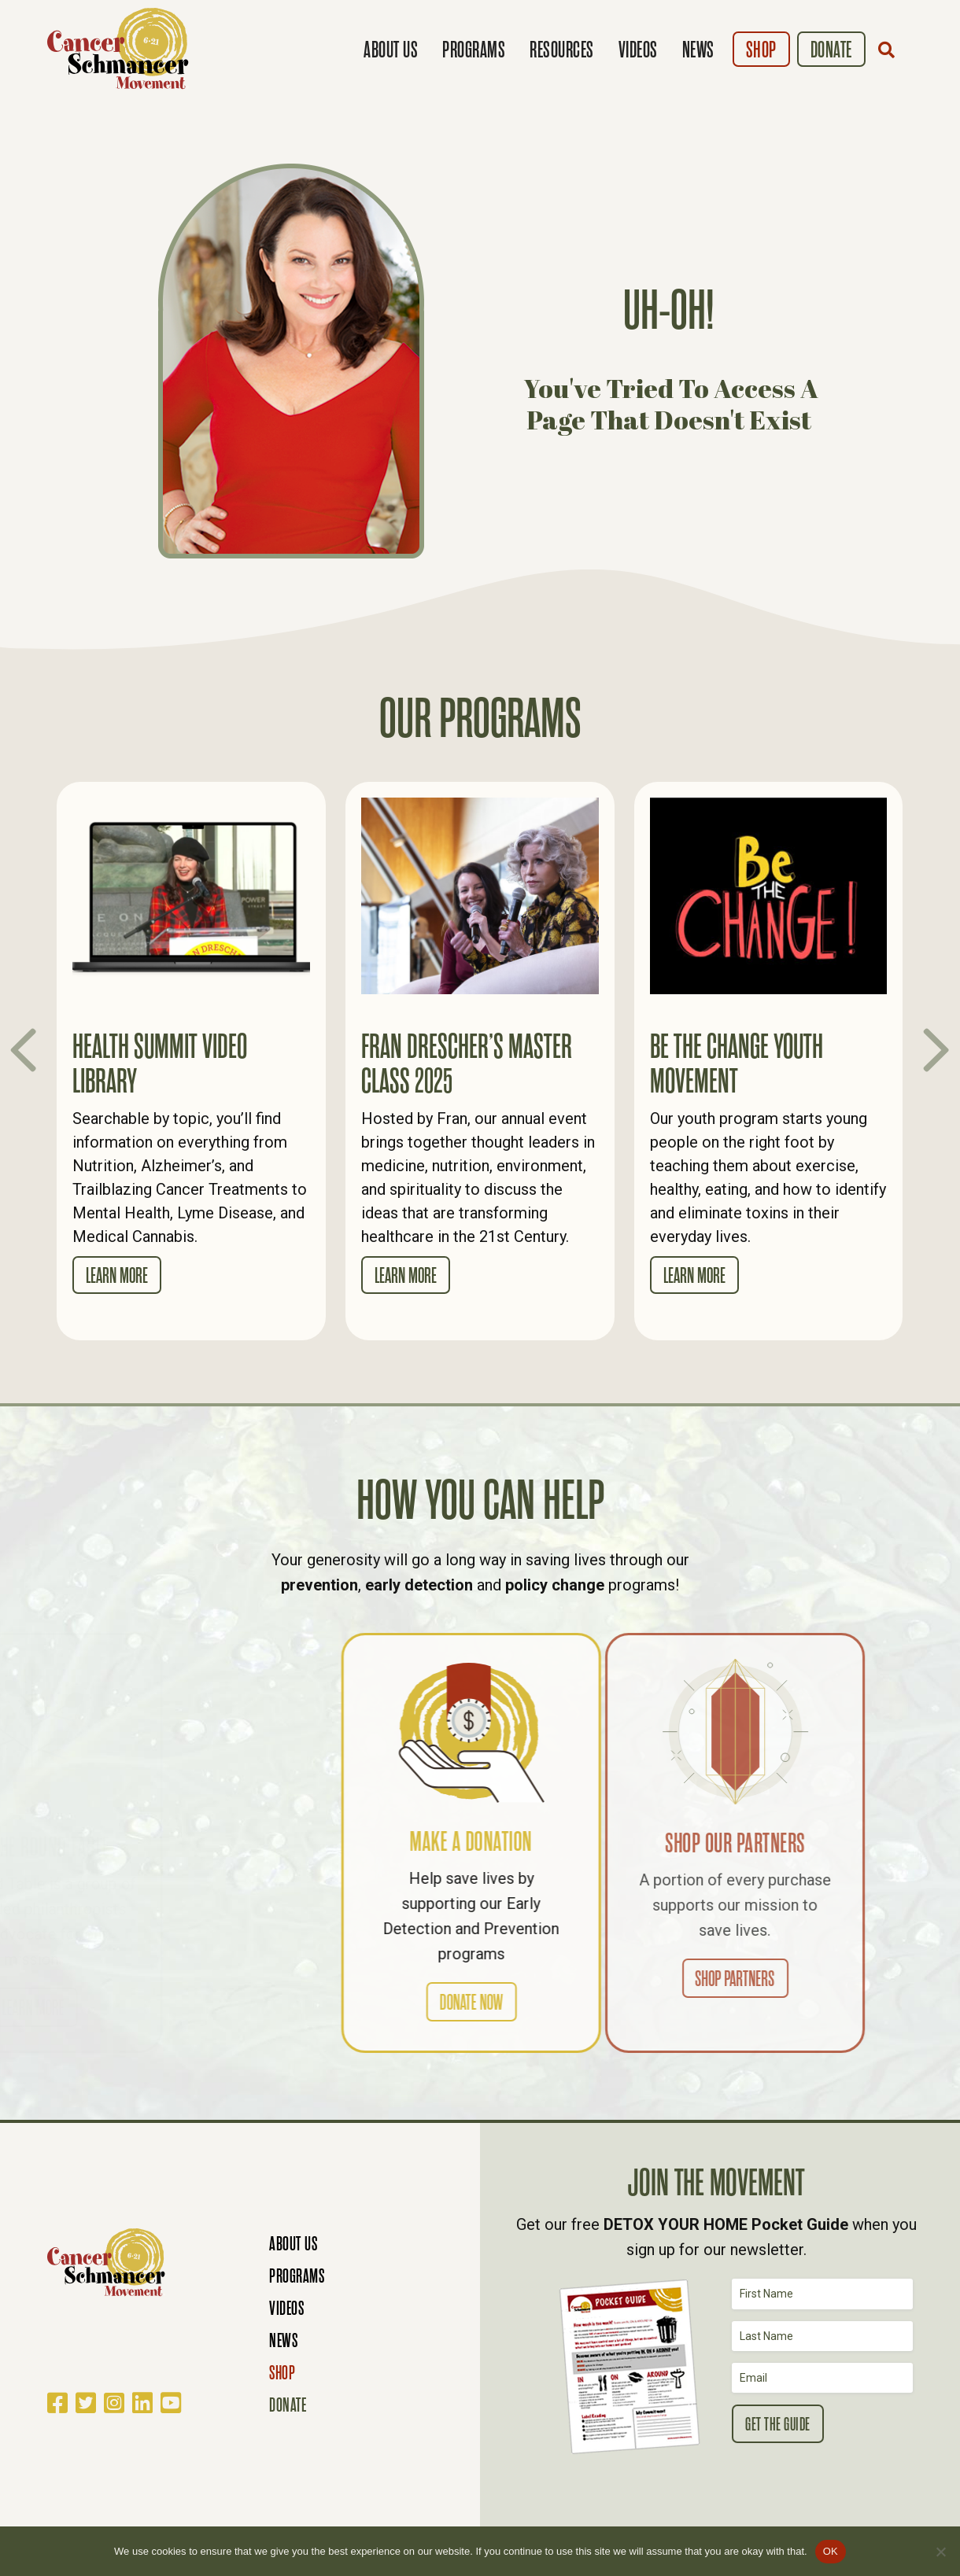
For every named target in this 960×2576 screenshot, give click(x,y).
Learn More (117, 1276)
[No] (940, 2551)
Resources (562, 50)
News (698, 50)
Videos (638, 50)
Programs (473, 50)
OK (830, 2551)
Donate (831, 50)
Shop (761, 50)
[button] (890, 49)
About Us (391, 50)
